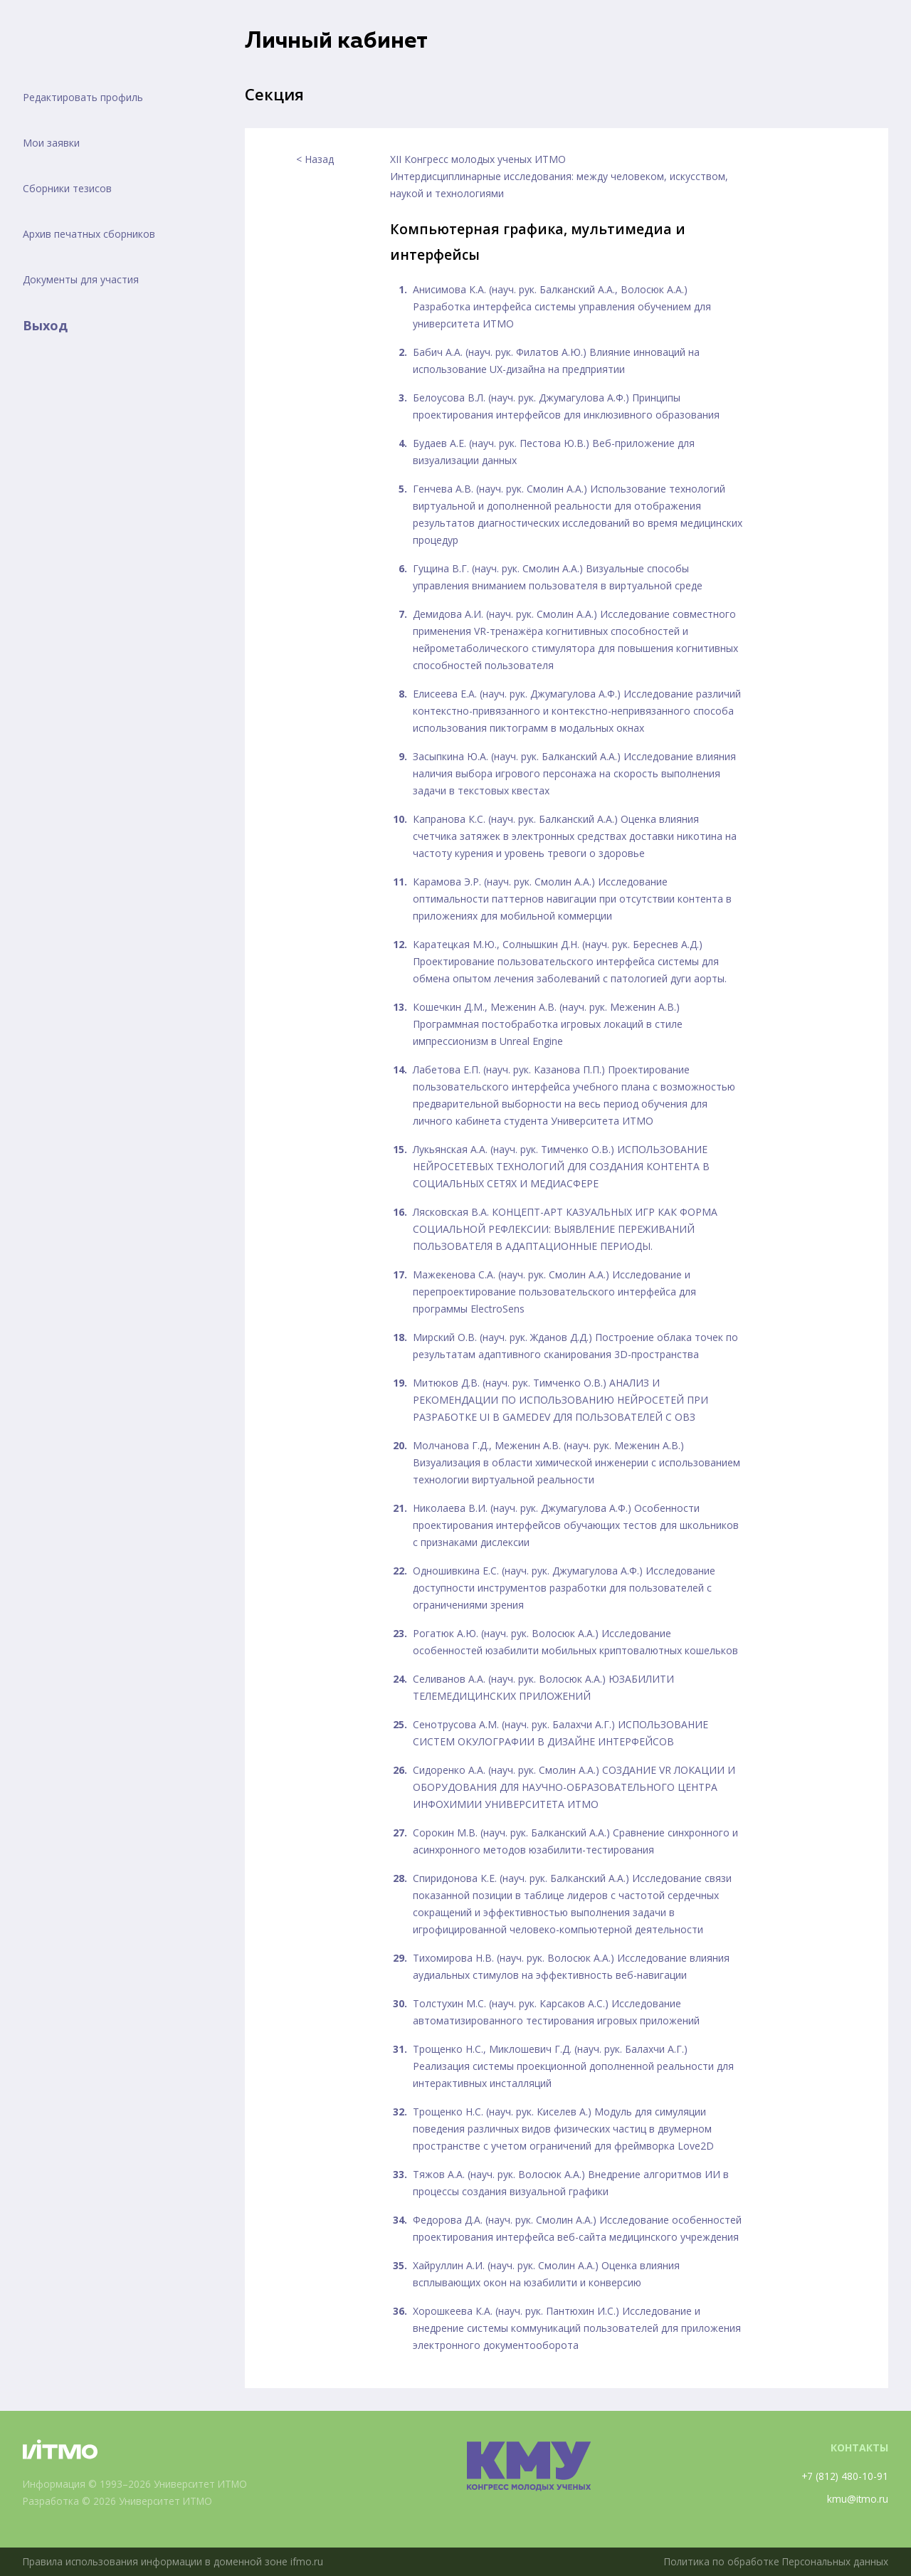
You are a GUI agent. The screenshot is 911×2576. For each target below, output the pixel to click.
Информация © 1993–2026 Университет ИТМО (137, 2484)
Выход (45, 325)
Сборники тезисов (67, 188)
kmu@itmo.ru (857, 2499)
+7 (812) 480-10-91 (844, 2476)
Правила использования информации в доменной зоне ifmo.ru (174, 2561)
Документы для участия (81, 279)
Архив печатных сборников (89, 234)
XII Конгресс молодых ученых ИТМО (478, 159)
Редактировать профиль (83, 97)
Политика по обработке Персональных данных (773, 2561)
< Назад (315, 159)
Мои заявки (51, 142)
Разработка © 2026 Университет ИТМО (120, 2501)
